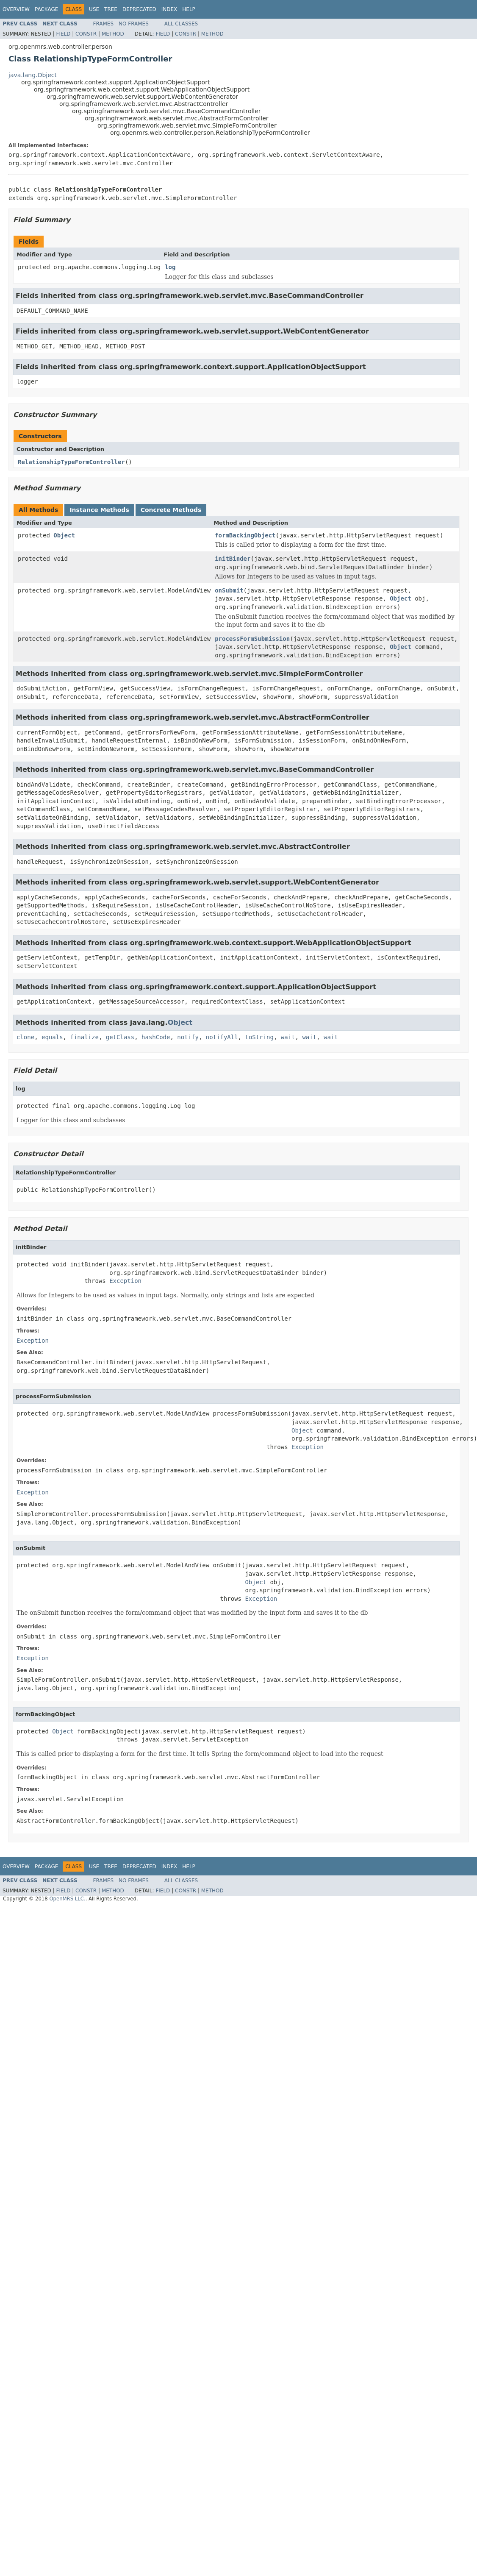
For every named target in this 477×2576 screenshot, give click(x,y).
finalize (84, 1037)
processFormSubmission (252, 638)
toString (259, 1037)
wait (288, 1037)
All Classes (181, 24)
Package (46, 9)
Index (169, 9)
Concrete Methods (171, 509)
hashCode (155, 1037)
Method (113, 34)
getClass (120, 1037)
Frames (103, 24)
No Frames (134, 24)
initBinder (232, 558)
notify (188, 1037)
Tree (110, 9)
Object (64, 535)
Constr (86, 34)
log (170, 267)
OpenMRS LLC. (67, 1899)
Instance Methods (99, 509)
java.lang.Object (32, 75)
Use (94, 9)
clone (25, 1037)
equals (52, 1037)
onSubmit (229, 590)
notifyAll (222, 1037)
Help (188, 9)
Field (63, 34)
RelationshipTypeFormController (71, 462)
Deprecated (139, 9)
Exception (125, 1280)
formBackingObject (245, 535)
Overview (16, 9)
